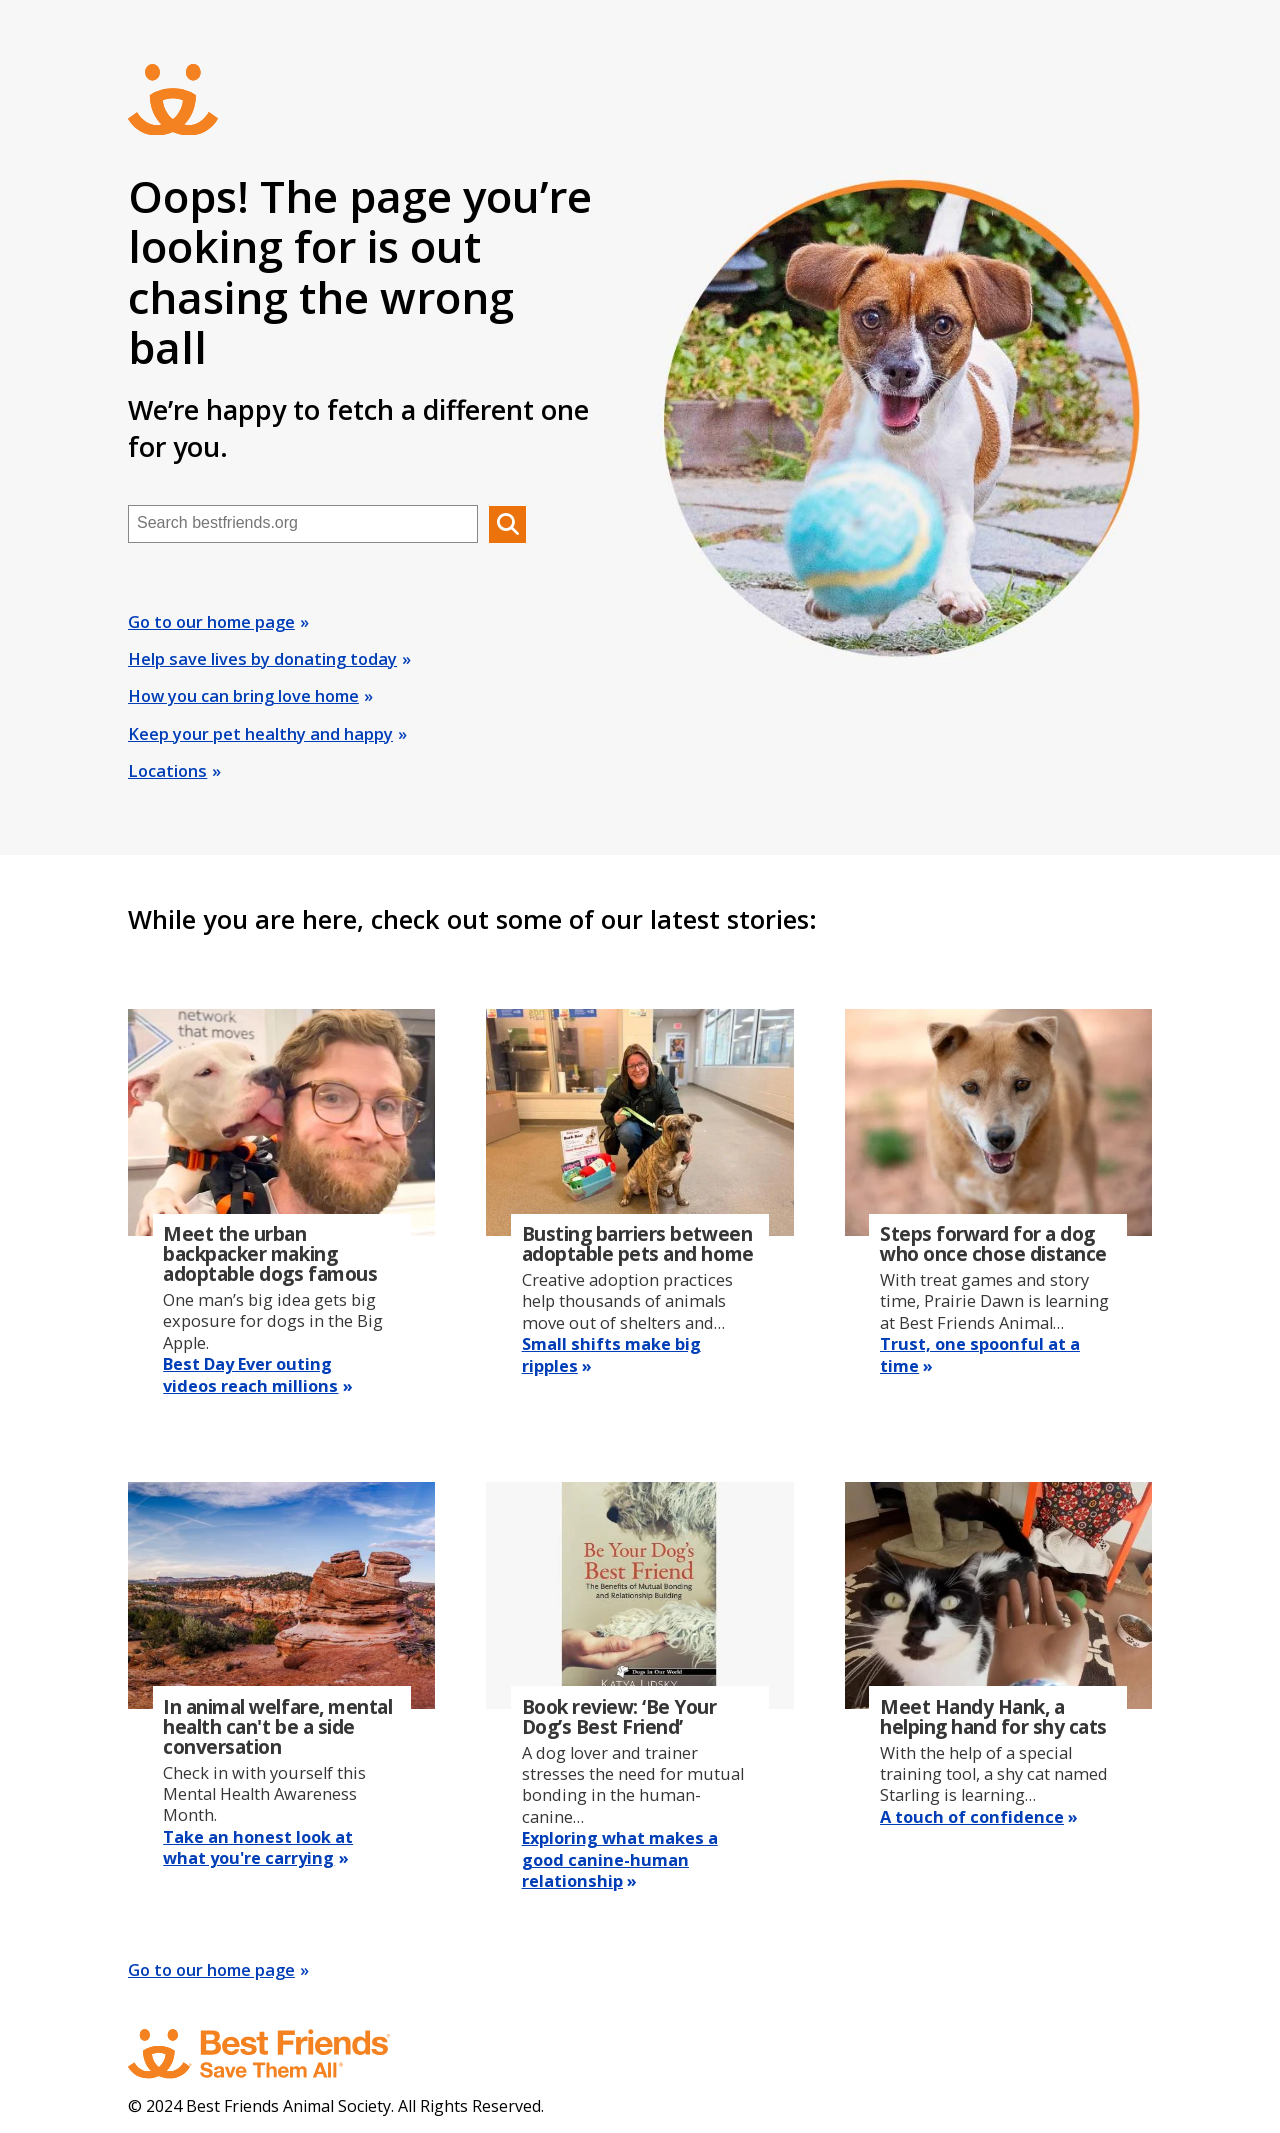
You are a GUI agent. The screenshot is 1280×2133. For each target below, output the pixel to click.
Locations (167, 771)
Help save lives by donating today (262, 659)
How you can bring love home (243, 696)
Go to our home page (211, 622)
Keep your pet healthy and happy (260, 734)
